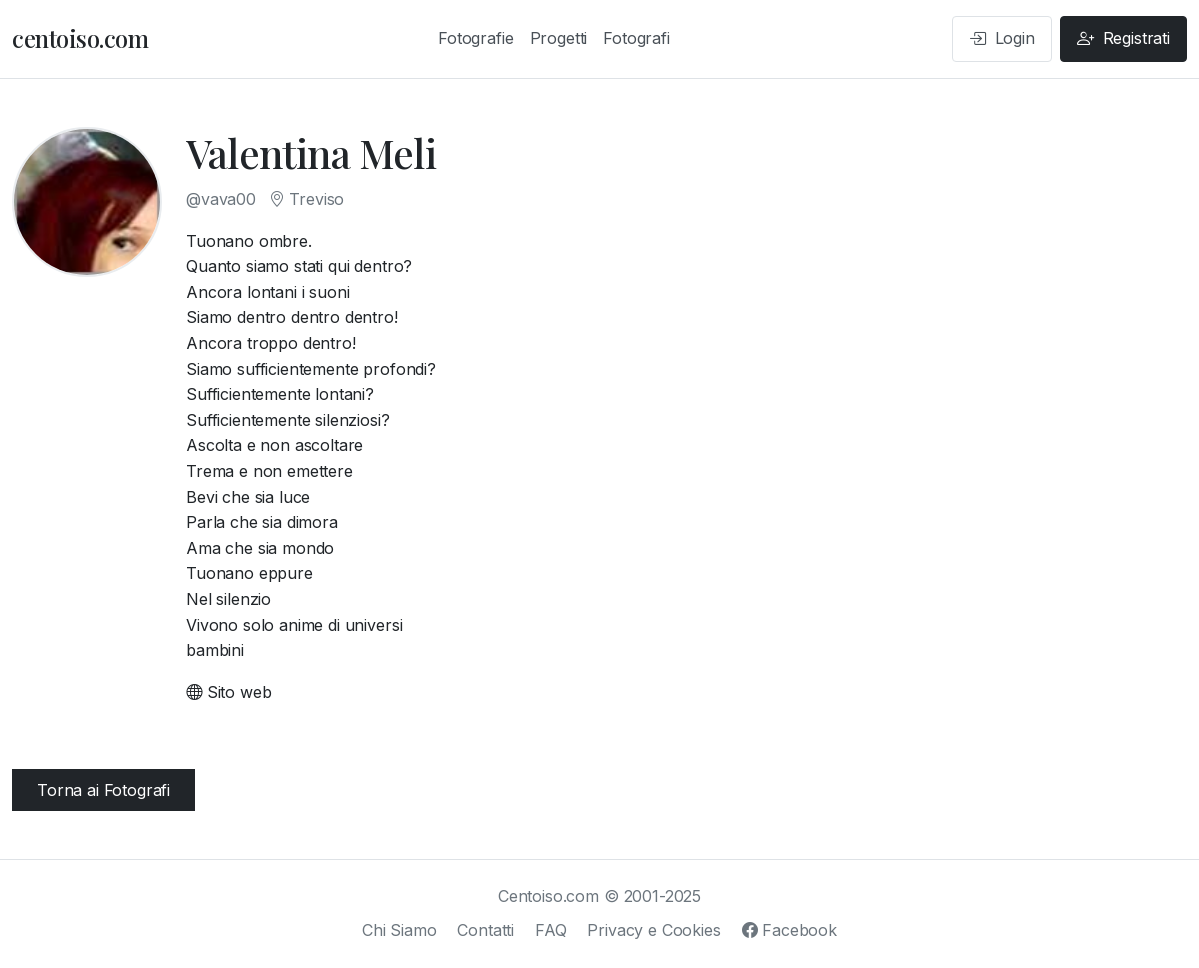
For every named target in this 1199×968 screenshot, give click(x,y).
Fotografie (475, 38)
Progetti (559, 38)
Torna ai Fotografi (103, 790)
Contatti (485, 930)
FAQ (551, 930)
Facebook (789, 930)
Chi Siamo (399, 930)
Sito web (228, 692)
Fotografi (636, 38)
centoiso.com (80, 38)
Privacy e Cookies (653, 930)
